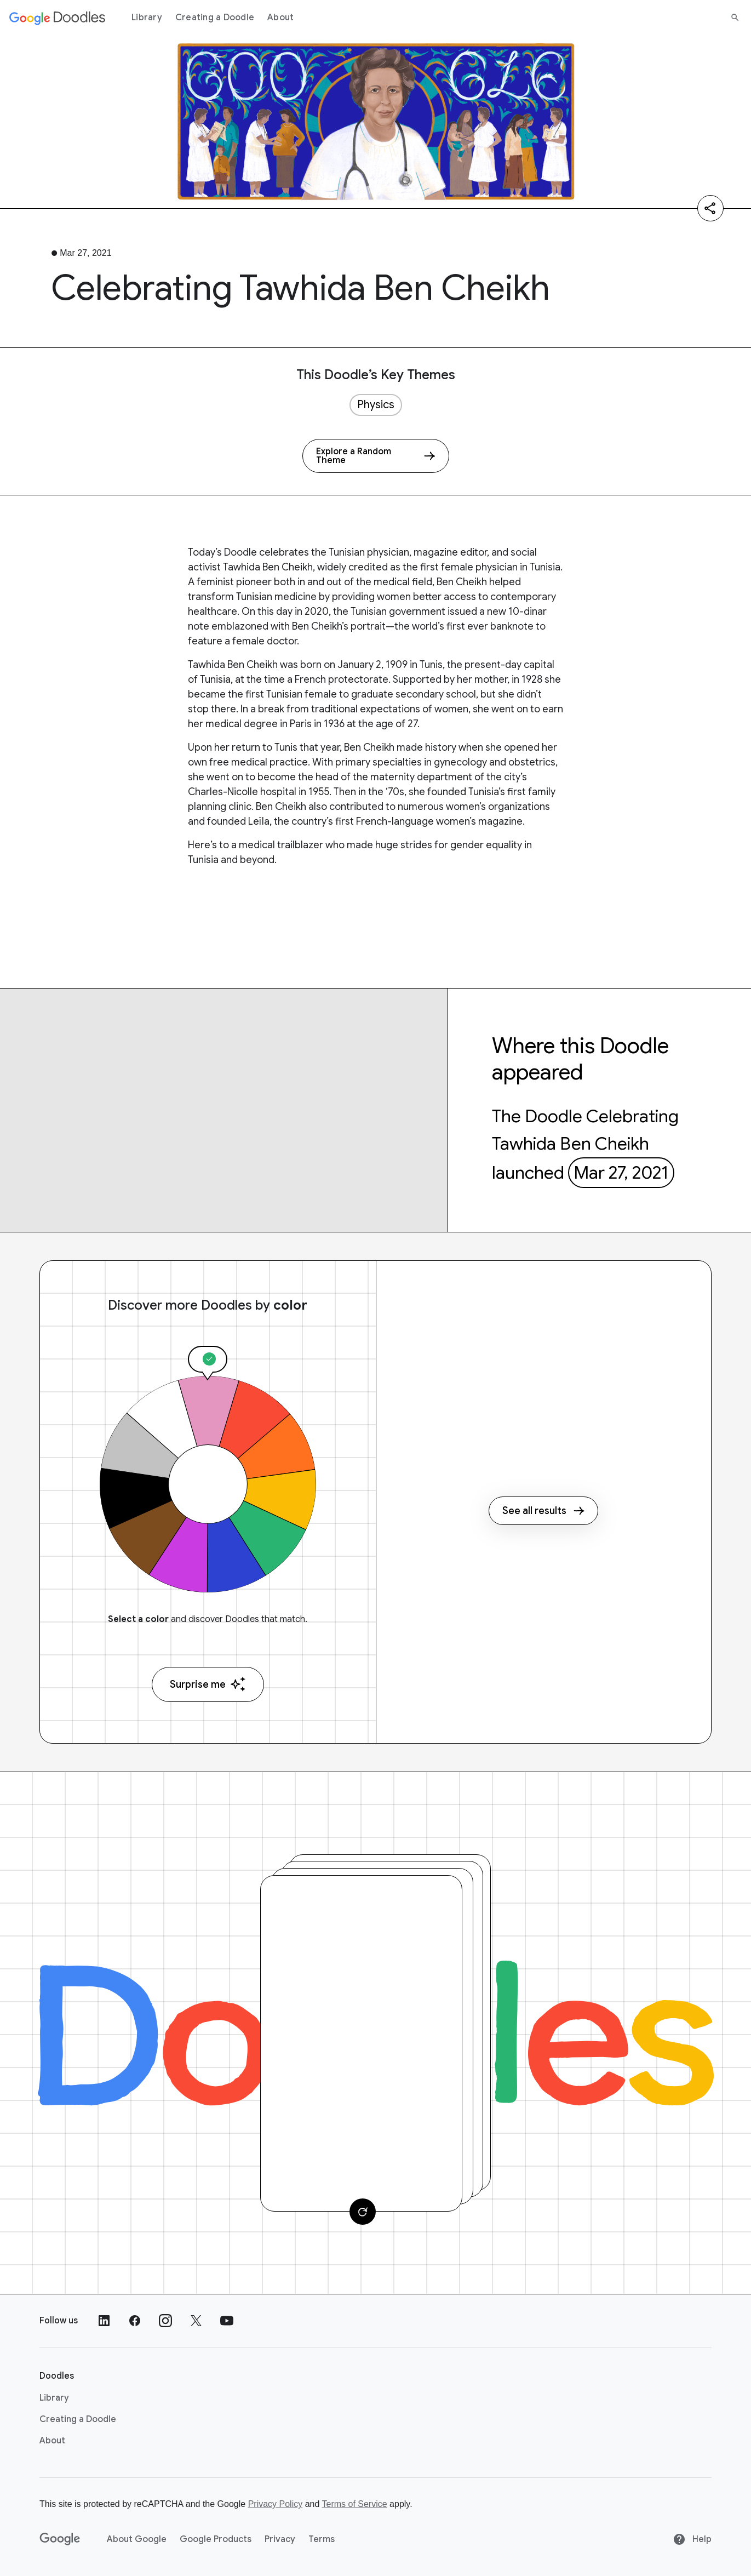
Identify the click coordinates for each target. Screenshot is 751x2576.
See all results (543, 1511)
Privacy (280, 2539)
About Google (137, 2539)
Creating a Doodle (214, 17)
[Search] (735, 17)
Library (146, 17)
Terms (321, 2539)
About (280, 17)
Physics (375, 405)
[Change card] (362, 2211)
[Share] (710, 208)
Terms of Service (354, 2504)
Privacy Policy (275, 2504)
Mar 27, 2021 (621, 1173)
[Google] (60, 2539)
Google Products (215, 2539)
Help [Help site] (692, 2539)
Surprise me (208, 1684)
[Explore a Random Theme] (375, 456)
